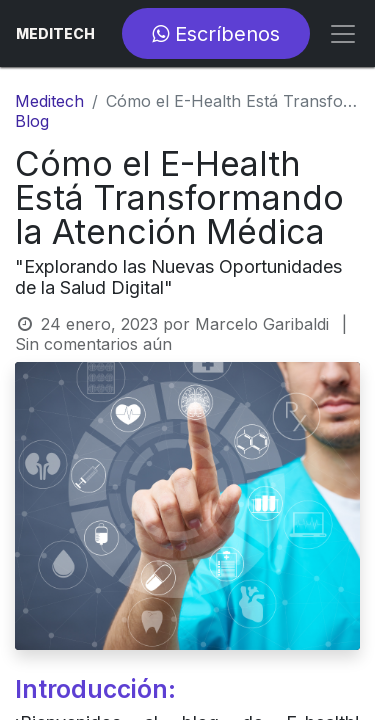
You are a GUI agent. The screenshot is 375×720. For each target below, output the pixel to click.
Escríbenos (216, 34)
